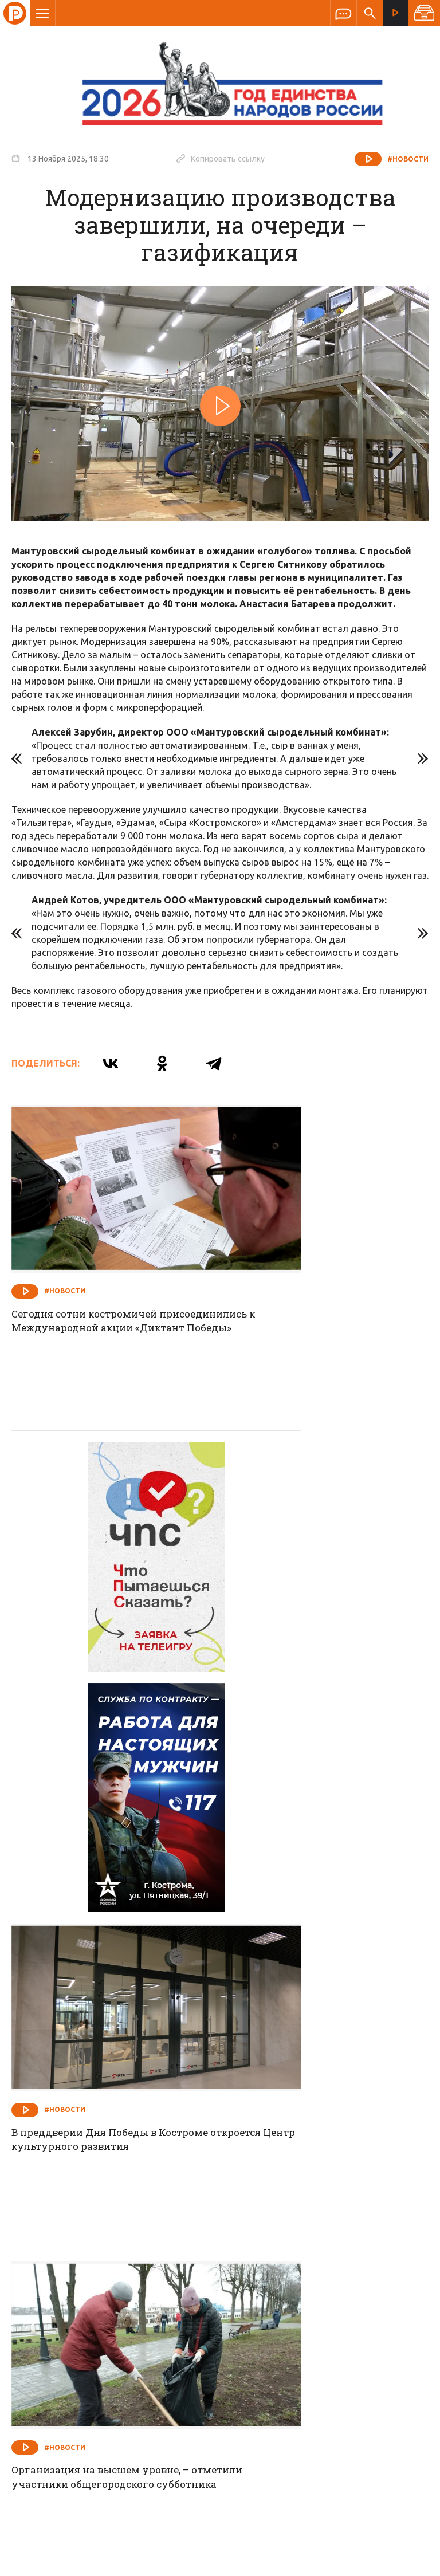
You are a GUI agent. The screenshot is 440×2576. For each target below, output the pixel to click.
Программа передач (281, 2286)
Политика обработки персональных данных (261, 2523)
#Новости (408, 159)
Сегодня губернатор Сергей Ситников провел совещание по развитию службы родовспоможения (314, 2140)
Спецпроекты (197, 2286)
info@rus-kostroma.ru (120, 2360)
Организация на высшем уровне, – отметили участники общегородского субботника (106, 1851)
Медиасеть (407, 2561)
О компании (80, 2286)
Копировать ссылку (220, 158)
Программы (361, 2286)
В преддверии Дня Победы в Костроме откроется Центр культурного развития (304, 1565)
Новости (137, 2286)
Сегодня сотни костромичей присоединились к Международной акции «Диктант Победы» (110, 1278)
